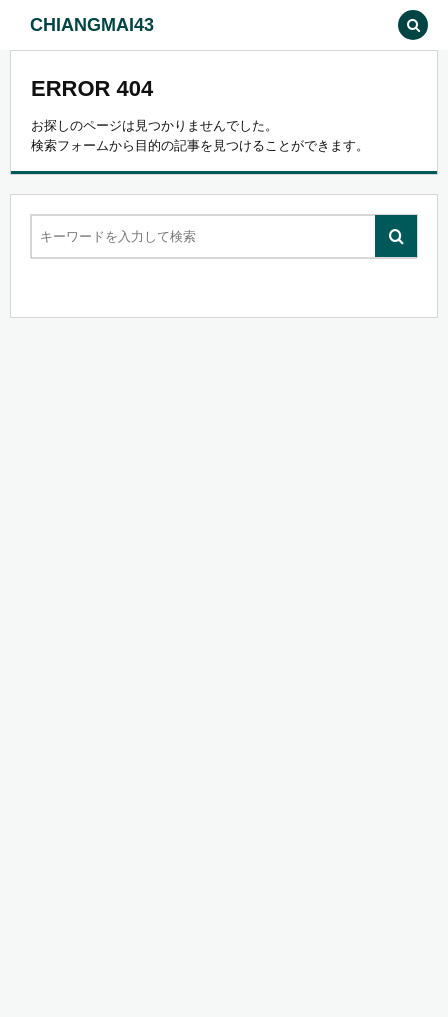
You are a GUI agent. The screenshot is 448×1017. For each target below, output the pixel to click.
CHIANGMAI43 (92, 25)
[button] (368, 25)
